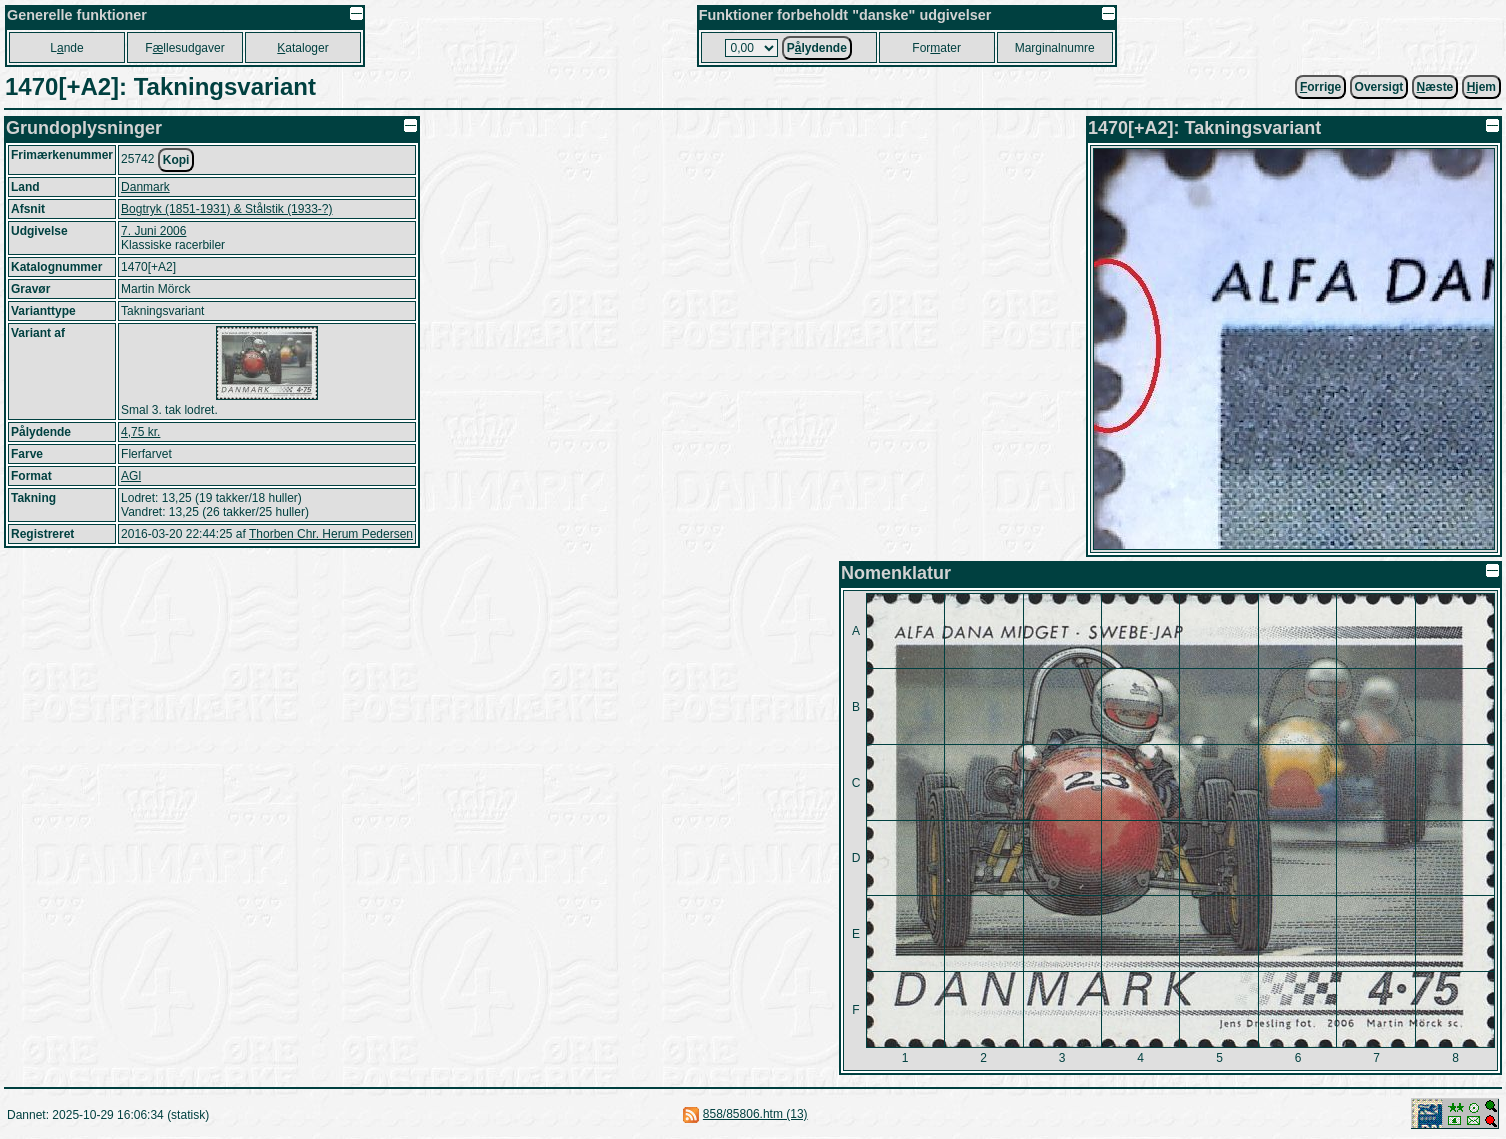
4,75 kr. (140, 432)
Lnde (66, 48)
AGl (131, 476)
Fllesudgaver (184, 48)
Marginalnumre (1055, 48)
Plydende (817, 48)
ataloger (302, 48)
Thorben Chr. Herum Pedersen (331, 534)
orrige (1320, 87)
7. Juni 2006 (153, 231)
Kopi (176, 160)
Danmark (145, 187)
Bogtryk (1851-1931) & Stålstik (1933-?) (226, 209)
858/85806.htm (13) (755, 1114)
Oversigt (1379, 87)
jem (1481, 87)
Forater (936, 48)
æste (1435, 87)
